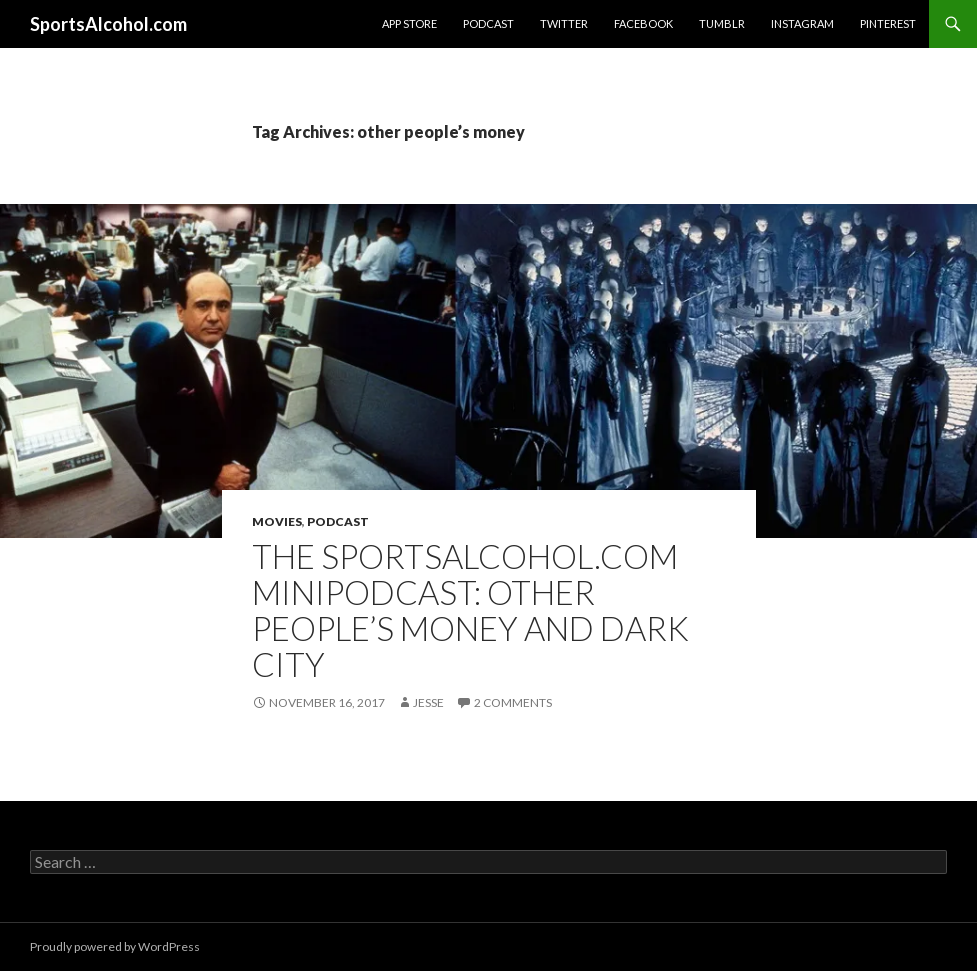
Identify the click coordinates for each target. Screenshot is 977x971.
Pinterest (888, 23)
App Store (409, 23)
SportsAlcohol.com (108, 24)
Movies (277, 521)
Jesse (428, 702)
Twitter (564, 23)
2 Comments (513, 702)
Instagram (802, 23)
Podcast (488, 23)
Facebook (643, 23)
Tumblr (722, 23)
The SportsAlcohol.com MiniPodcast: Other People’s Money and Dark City (470, 610)
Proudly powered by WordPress (115, 946)
